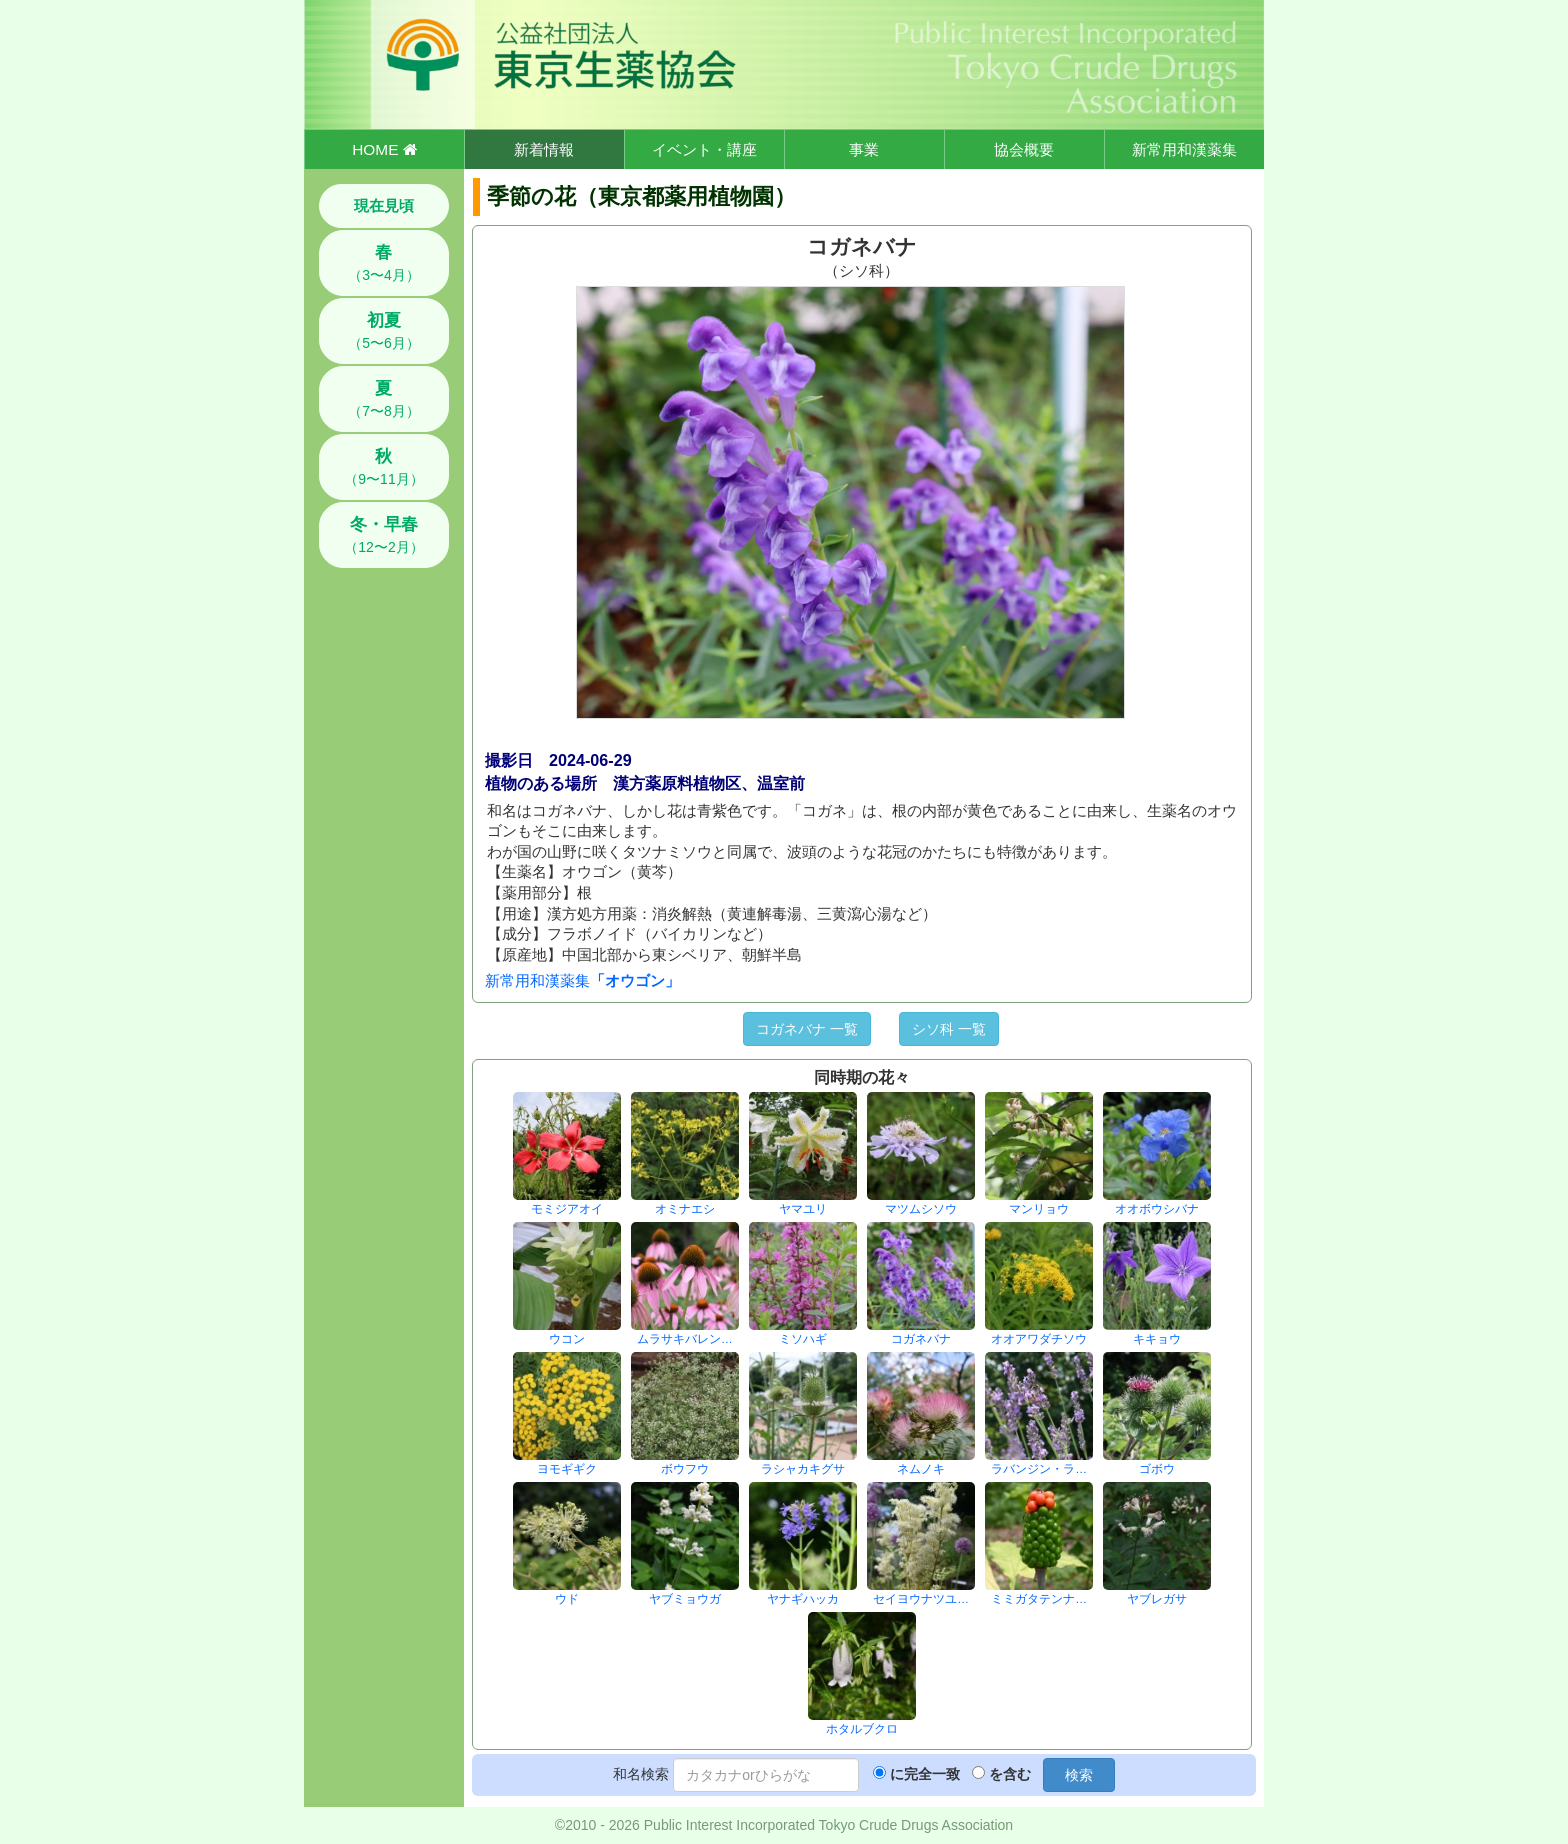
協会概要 (1024, 149)
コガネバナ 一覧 (807, 1029)
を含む (1010, 1774)
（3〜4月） (384, 263)
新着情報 (544, 149)
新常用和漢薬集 (1184, 149)
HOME (384, 149)
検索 (1079, 1775)
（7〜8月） (384, 399)
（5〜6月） (384, 331)
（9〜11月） (383, 467)
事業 (864, 149)
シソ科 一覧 (949, 1029)
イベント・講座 (704, 149)
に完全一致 (925, 1774)
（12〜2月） (383, 535)
